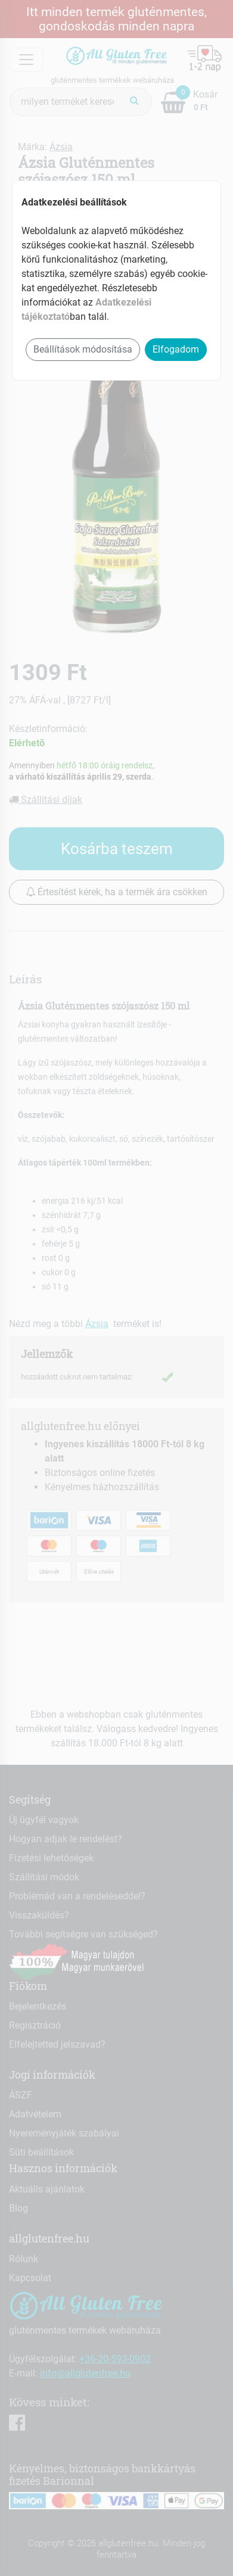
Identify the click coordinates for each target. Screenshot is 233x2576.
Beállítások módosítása (82, 349)
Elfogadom (176, 349)
